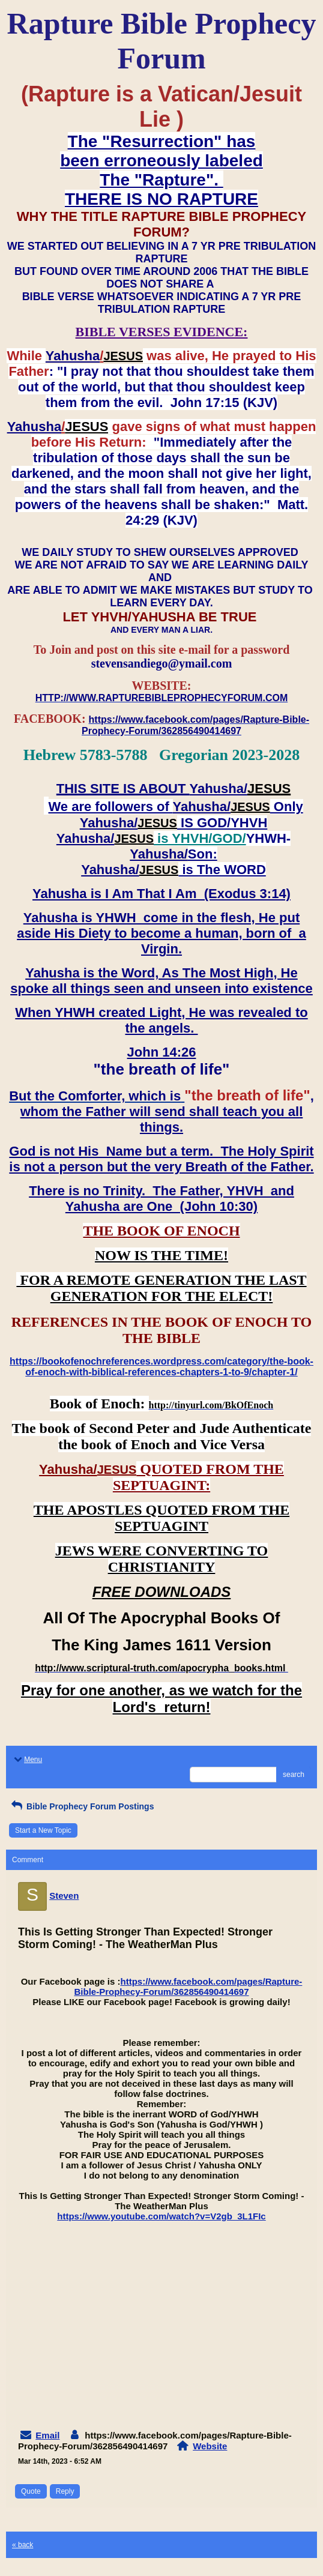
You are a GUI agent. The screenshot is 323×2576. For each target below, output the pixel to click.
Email (47, 2435)
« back (22, 2545)
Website (210, 2446)
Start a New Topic (43, 1830)
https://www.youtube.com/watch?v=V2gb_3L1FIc (161, 2216)
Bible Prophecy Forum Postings (81, 1806)
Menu (27, 1759)
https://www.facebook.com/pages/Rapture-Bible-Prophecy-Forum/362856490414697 (188, 1986)
